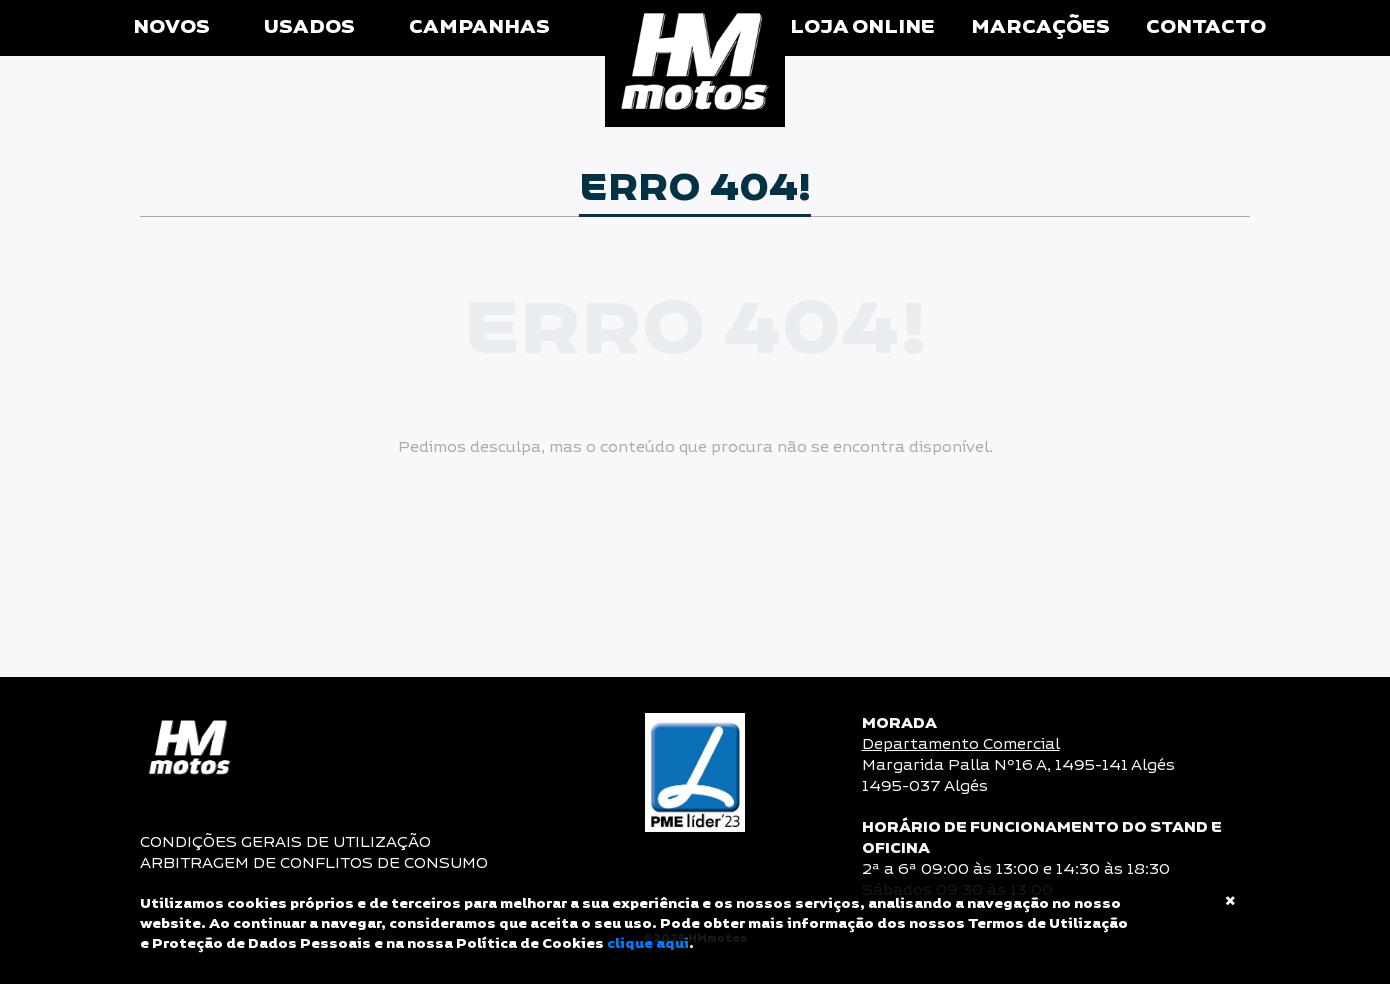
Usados (309, 27)
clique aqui (648, 944)
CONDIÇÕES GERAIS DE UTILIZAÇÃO (285, 842)
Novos (171, 27)
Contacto (1206, 27)
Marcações (1040, 27)
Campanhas (479, 27)
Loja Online (862, 27)
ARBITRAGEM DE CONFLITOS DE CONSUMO (314, 863)
